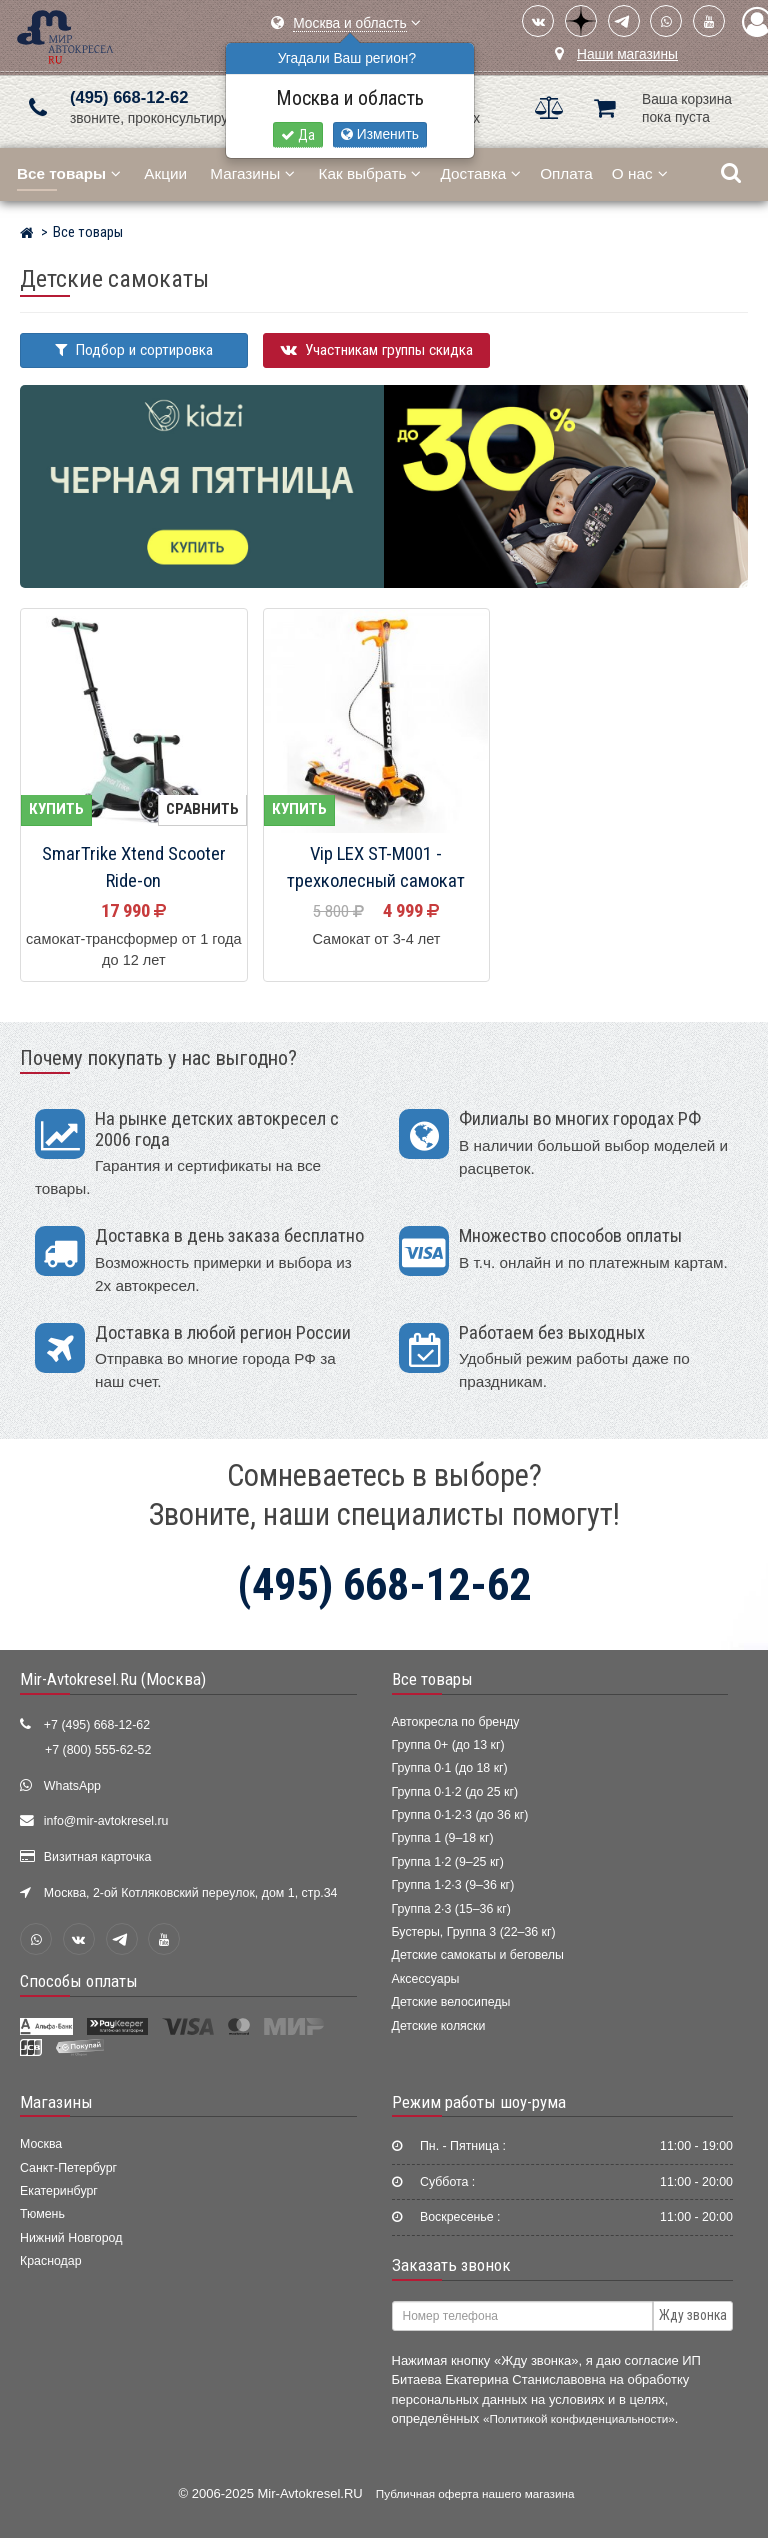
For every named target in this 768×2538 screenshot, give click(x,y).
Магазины (252, 173)
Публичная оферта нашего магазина (475, 2493)
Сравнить (202, 809)
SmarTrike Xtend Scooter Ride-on (134, 867)
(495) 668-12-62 (129, 97)
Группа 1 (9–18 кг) (443, 1838)
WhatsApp (72, 1786)
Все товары (432, 1679)
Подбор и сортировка (134, 350)
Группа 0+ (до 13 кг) (448, 1745)
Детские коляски (439, 2026)
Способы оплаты (79, 1981)
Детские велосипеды (451, 2002)
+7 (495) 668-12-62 (97, 1725)
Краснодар (51, 2261)
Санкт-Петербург (68, 2168)
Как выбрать (370, 173)
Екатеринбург (59, 2191)
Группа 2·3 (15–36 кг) (451, 1909)
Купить (56, 809)
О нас (640, 173)
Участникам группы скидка (376, 350)
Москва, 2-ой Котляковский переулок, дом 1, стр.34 (191, 1893)
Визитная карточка (98, 1857)
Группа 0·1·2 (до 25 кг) (455, 1792)
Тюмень (42, 2214)
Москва (41, 2144)
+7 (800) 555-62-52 (98, 1750)
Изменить (380, 134)
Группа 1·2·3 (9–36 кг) (453, 1885)
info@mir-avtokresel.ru (106, 1821)
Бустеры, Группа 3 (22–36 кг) (474, 1932)
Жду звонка (693, 2315)
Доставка (480, 173)
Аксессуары (426, 1979)
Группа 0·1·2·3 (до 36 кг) (460, 1815)
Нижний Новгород (71, 2238)
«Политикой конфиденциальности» (579, 2418)
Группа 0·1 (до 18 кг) (450, 1768)
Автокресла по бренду (456, 1722)
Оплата (566, 173)
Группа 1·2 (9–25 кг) (448, 1862)
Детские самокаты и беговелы (478, 1955)
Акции (165, 173)
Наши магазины (627, 54)
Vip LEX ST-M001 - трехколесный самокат (376, 867)
